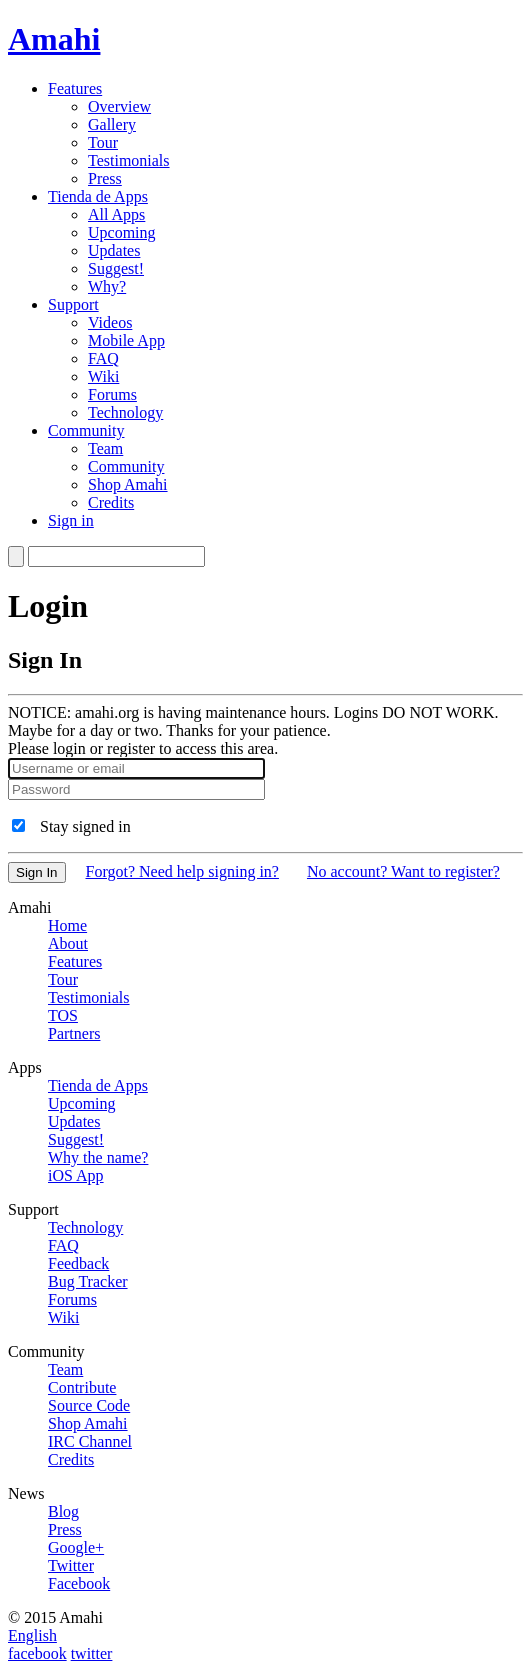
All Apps (116, 214)
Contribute (82, 1387)
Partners (74, 1033)
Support (73, 304)
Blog (63, 1511)
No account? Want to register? (403, 871)
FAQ (103, 358)
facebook (37, 1653)
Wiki (103, 376)
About (68, 943)
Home (67, 925)
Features (75, 88)
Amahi (54, 39)
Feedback (78, 1263)
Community (86, 430)
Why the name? (98, 1157)
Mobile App (126, 340)
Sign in (71, 520)
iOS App (76, 1175)
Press (105, 178)
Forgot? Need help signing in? (182, 871)
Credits (111, 502)
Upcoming (122, 232)
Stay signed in (85, 826)
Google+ (76, 1547)
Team (105, 448)
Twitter (71, 1565)
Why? (107, 286)
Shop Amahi (128, 484)
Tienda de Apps (98, 196)
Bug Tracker (88, 1281)
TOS (63, 1015)
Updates (114, 250)
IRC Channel (90, 1441)
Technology (125, 412)
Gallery (112, 124)
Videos (110, 322)
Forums (112, 394)
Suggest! (116, 268)
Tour (103, 142)
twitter (92, 1653)
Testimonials (129, 160)
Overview (119, 106)
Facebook (79, 1583)
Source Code (89, 1405)
